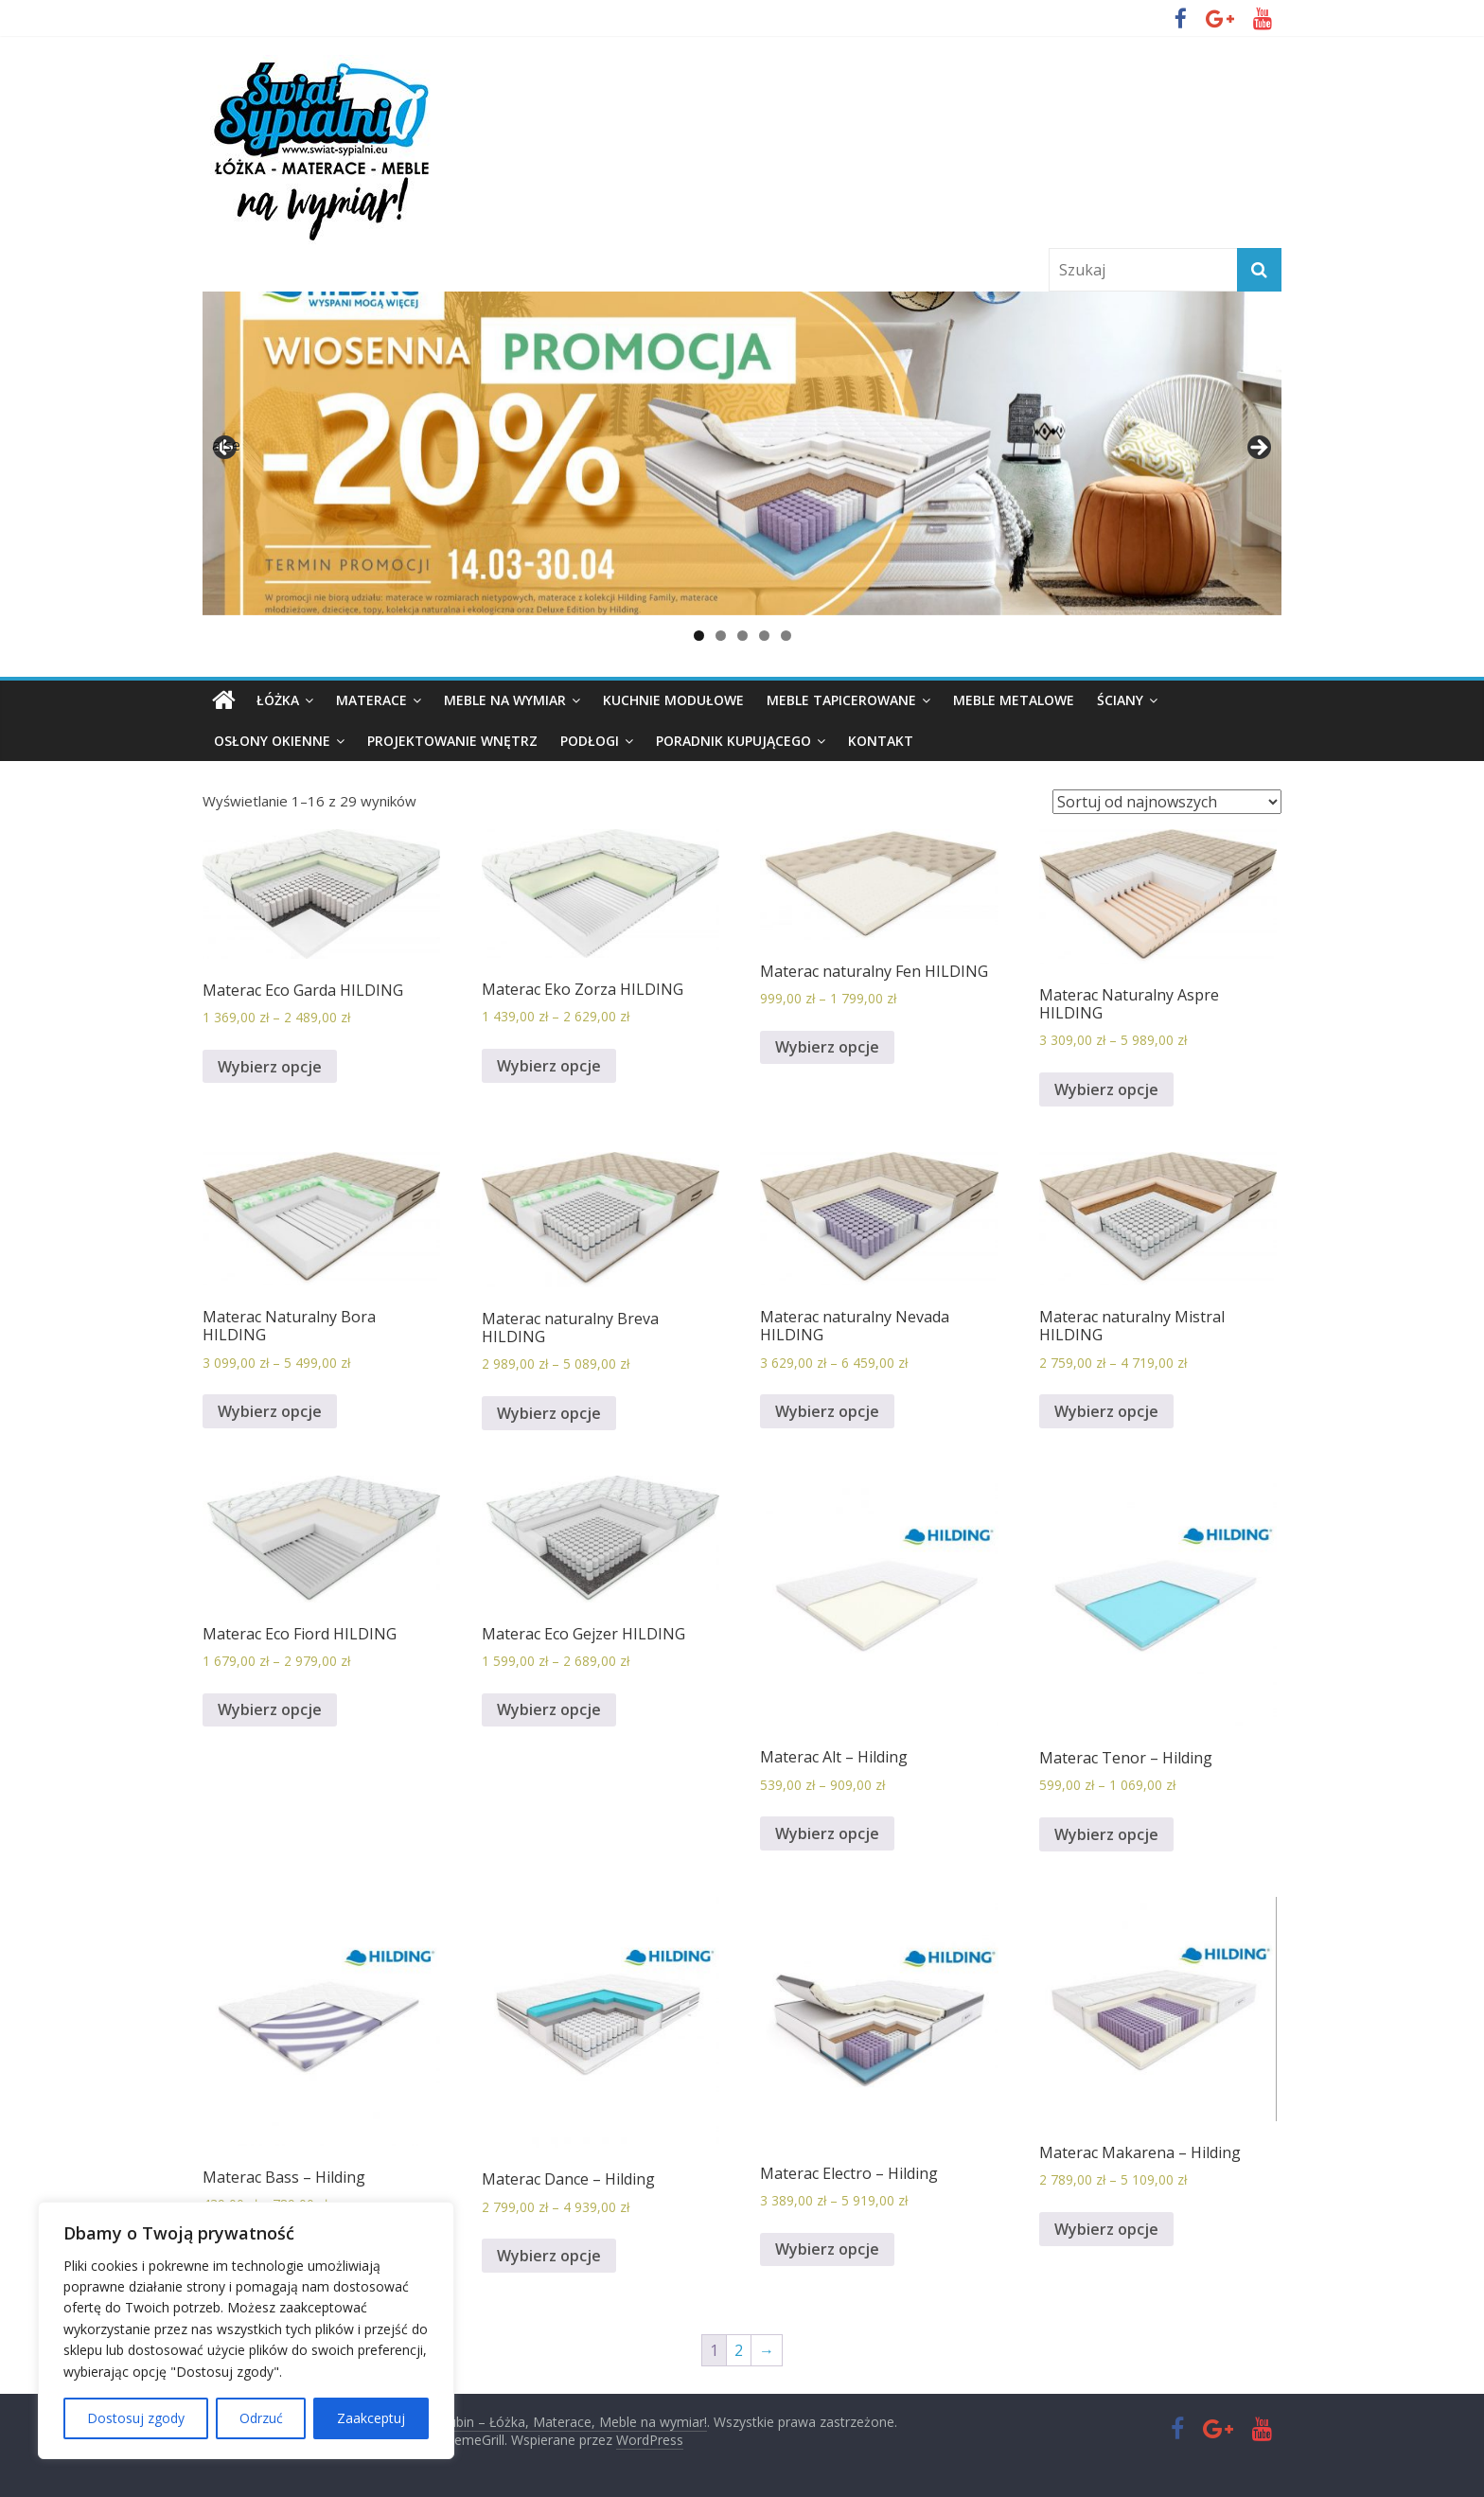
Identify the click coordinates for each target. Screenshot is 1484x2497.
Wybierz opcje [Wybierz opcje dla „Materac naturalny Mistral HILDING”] (1106, 1411)
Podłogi (589, 741)
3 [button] (742, 635)
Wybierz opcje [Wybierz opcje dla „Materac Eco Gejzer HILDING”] (549, 1709)
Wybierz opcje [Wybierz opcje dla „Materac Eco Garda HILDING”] (270, 1066)
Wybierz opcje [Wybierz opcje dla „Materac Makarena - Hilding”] (1106, 2229)
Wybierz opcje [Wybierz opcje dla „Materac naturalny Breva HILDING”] (549, 1413)
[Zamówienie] (1166, 801)
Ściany (1120, 700)
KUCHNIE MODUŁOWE (673, 700)
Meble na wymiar (505, 700)
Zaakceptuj (371, 2418)
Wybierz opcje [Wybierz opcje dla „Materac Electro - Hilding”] (827, 2249)
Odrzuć (261, 2418)
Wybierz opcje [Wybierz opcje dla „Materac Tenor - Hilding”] (1106, 1834)
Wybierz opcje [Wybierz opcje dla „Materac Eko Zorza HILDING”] (549, 1065)
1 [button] (699, 635)
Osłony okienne (272, 741)
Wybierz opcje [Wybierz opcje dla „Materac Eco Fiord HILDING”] (270, 1709)
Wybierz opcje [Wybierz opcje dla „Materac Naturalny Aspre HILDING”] (1106, 1089)
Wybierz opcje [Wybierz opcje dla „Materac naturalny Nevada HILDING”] (827, 1411)
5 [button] (786, 635)
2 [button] (721, 635)
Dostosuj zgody (136, 2418)
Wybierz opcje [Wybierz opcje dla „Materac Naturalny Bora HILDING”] (270, 1411)
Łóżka (277, 700)
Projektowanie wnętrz (452, 741)
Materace (371, 700)
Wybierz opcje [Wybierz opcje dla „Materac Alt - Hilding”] (827, 1833)
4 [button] (764, 635)
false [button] (226, 444)
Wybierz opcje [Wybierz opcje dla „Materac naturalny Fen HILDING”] (827, 1046)
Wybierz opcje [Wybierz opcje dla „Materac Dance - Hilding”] (549, 2255)
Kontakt (880, 741)
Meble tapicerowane (841, 700)
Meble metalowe (1013, 700)
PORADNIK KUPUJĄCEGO (733, 741)
